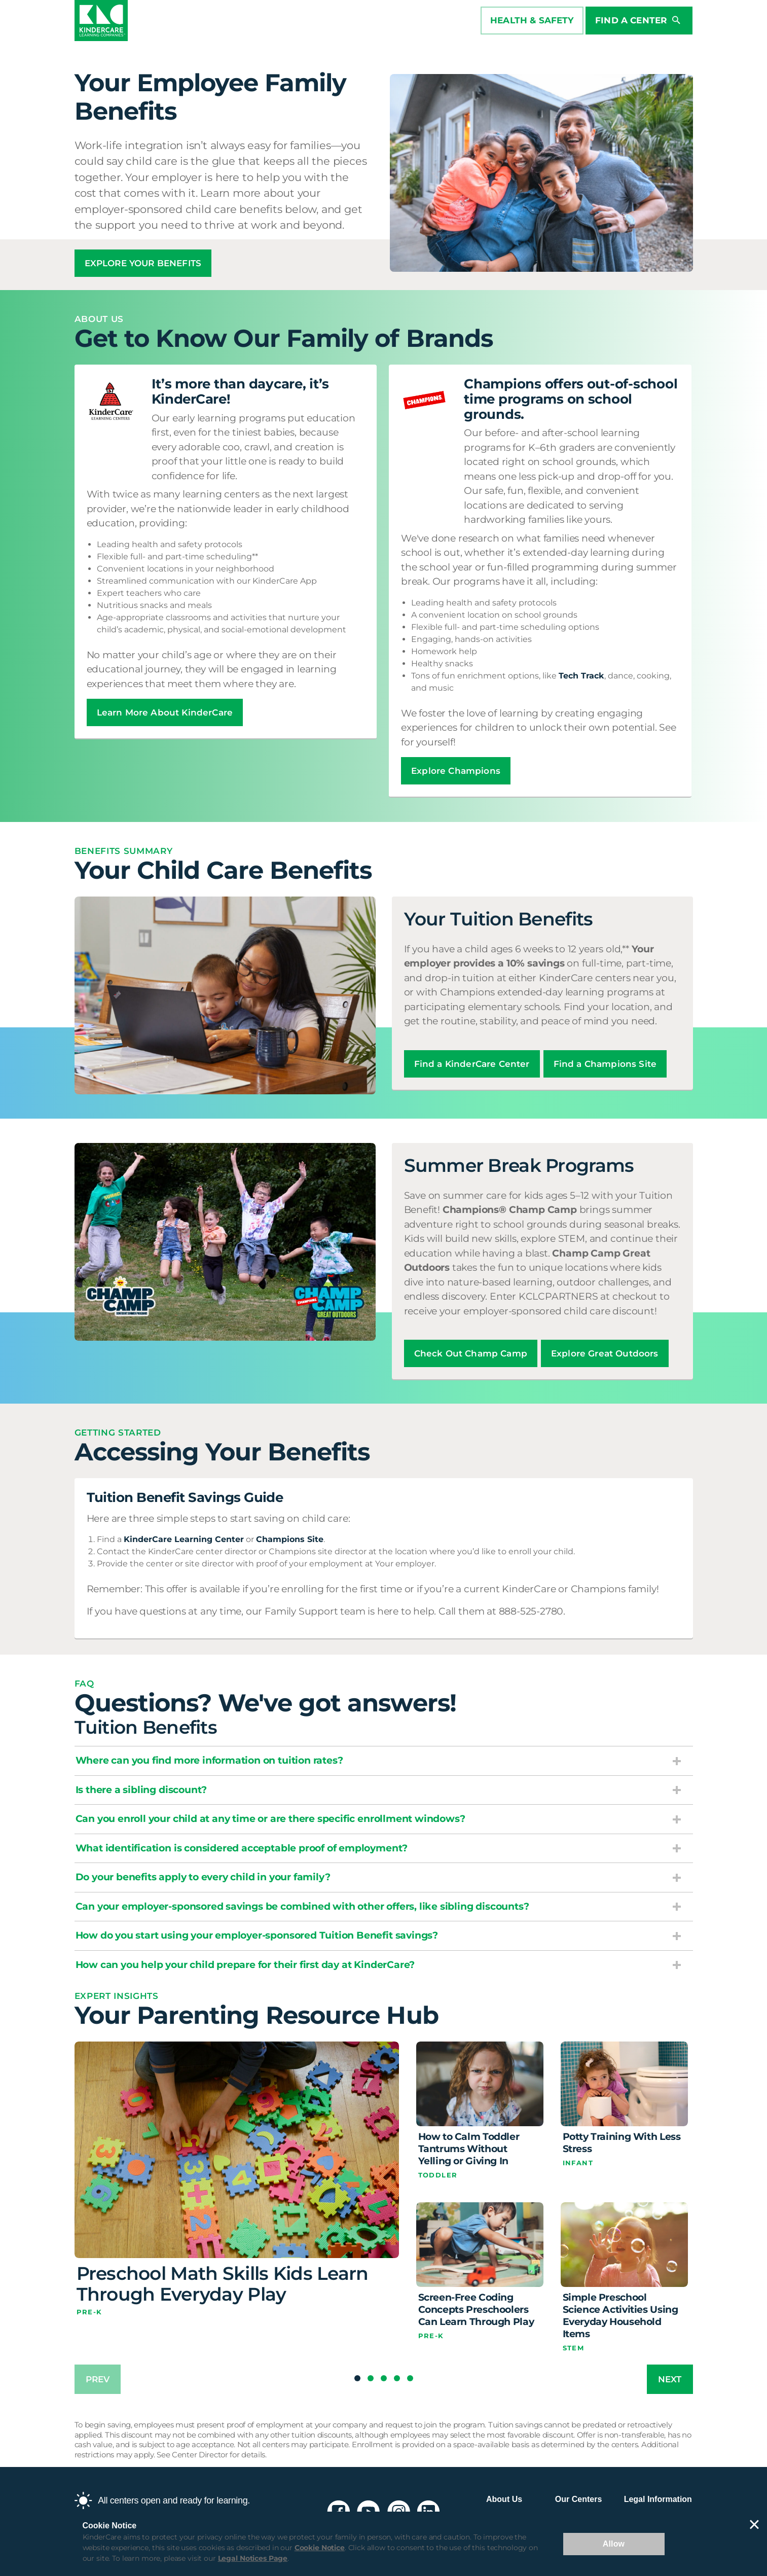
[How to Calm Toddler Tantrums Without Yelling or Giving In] (479, 2084)
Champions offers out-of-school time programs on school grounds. (570, 399)
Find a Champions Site (605, 1064)
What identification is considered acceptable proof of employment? (242, 1848)
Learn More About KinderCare (165, 712)
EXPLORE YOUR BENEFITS (143, 263)
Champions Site (289, 1539)
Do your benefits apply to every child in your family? (203, 1877)
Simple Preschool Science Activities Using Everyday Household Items (620, 2316)
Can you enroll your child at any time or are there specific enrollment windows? (270, 1818)
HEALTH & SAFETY (530, 21)
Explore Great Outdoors (605, 1353)
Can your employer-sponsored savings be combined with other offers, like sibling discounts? (302, 1906)
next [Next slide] (670, 2379)
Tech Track (581, 676)
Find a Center (637, 21)
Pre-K (89, 2312)
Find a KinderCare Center (472, 1064)
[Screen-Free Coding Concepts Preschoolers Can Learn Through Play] (479, 2244)
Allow (614, 2543)
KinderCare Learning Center (184, 1539)
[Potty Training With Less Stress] (624, 2084)
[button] (357, 2378)
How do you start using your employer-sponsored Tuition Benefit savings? (257, 1935)
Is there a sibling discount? (141, 1790)
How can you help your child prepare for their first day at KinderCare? (245, 1965)
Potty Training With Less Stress (622, 2143)
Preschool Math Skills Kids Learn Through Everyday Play (223, 2283)
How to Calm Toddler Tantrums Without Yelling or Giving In (469, 2149)
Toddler (438, 2175)
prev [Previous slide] (98, 2379)
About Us (504, 2499)
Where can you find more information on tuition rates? (209, 1760)
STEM (574, 2348)
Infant (578, 2163)
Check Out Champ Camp (470, 1353)
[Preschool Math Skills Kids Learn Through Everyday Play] (237, 2150)
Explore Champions (455, 771)
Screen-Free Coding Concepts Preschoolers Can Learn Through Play (476, 2310)
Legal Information (658, 2499)
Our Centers (578, 2499)
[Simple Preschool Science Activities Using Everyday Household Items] (624, 2244)
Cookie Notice (320, 2547)
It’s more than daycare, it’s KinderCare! (241, 391)
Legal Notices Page (252, 2558)
